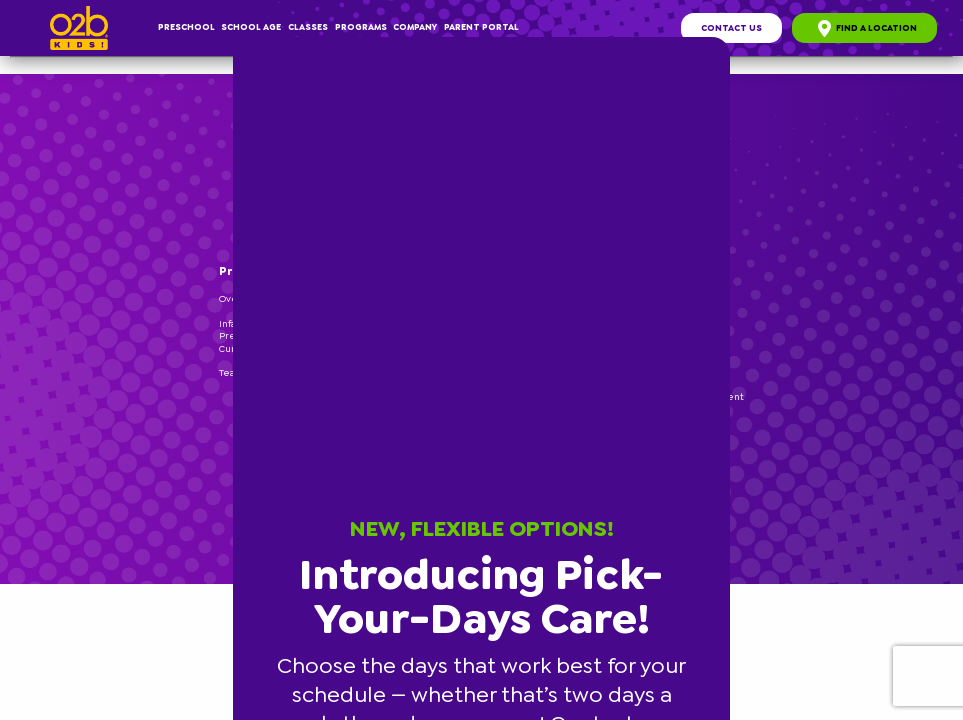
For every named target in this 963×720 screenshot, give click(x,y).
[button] (727, 40)
